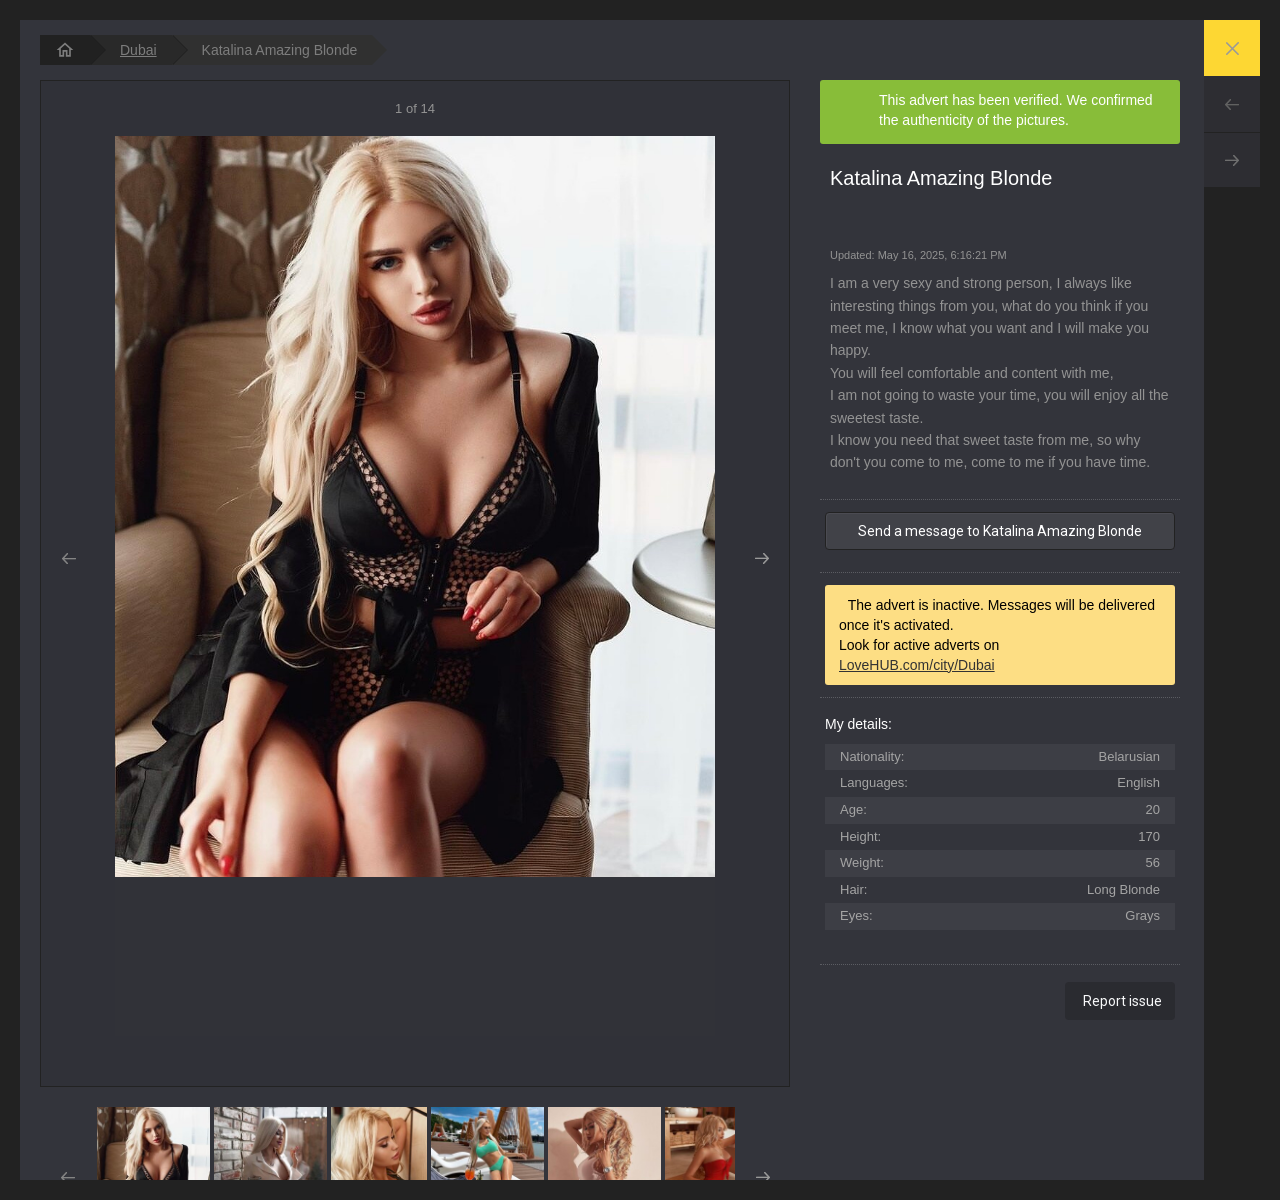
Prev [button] (68, 559)
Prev (1232, 104)
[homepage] (65, 50)
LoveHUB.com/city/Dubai (917, 665)
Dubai (138, 50)
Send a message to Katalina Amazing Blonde (1000, 531)
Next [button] (761, 559)
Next (1232, 160)
